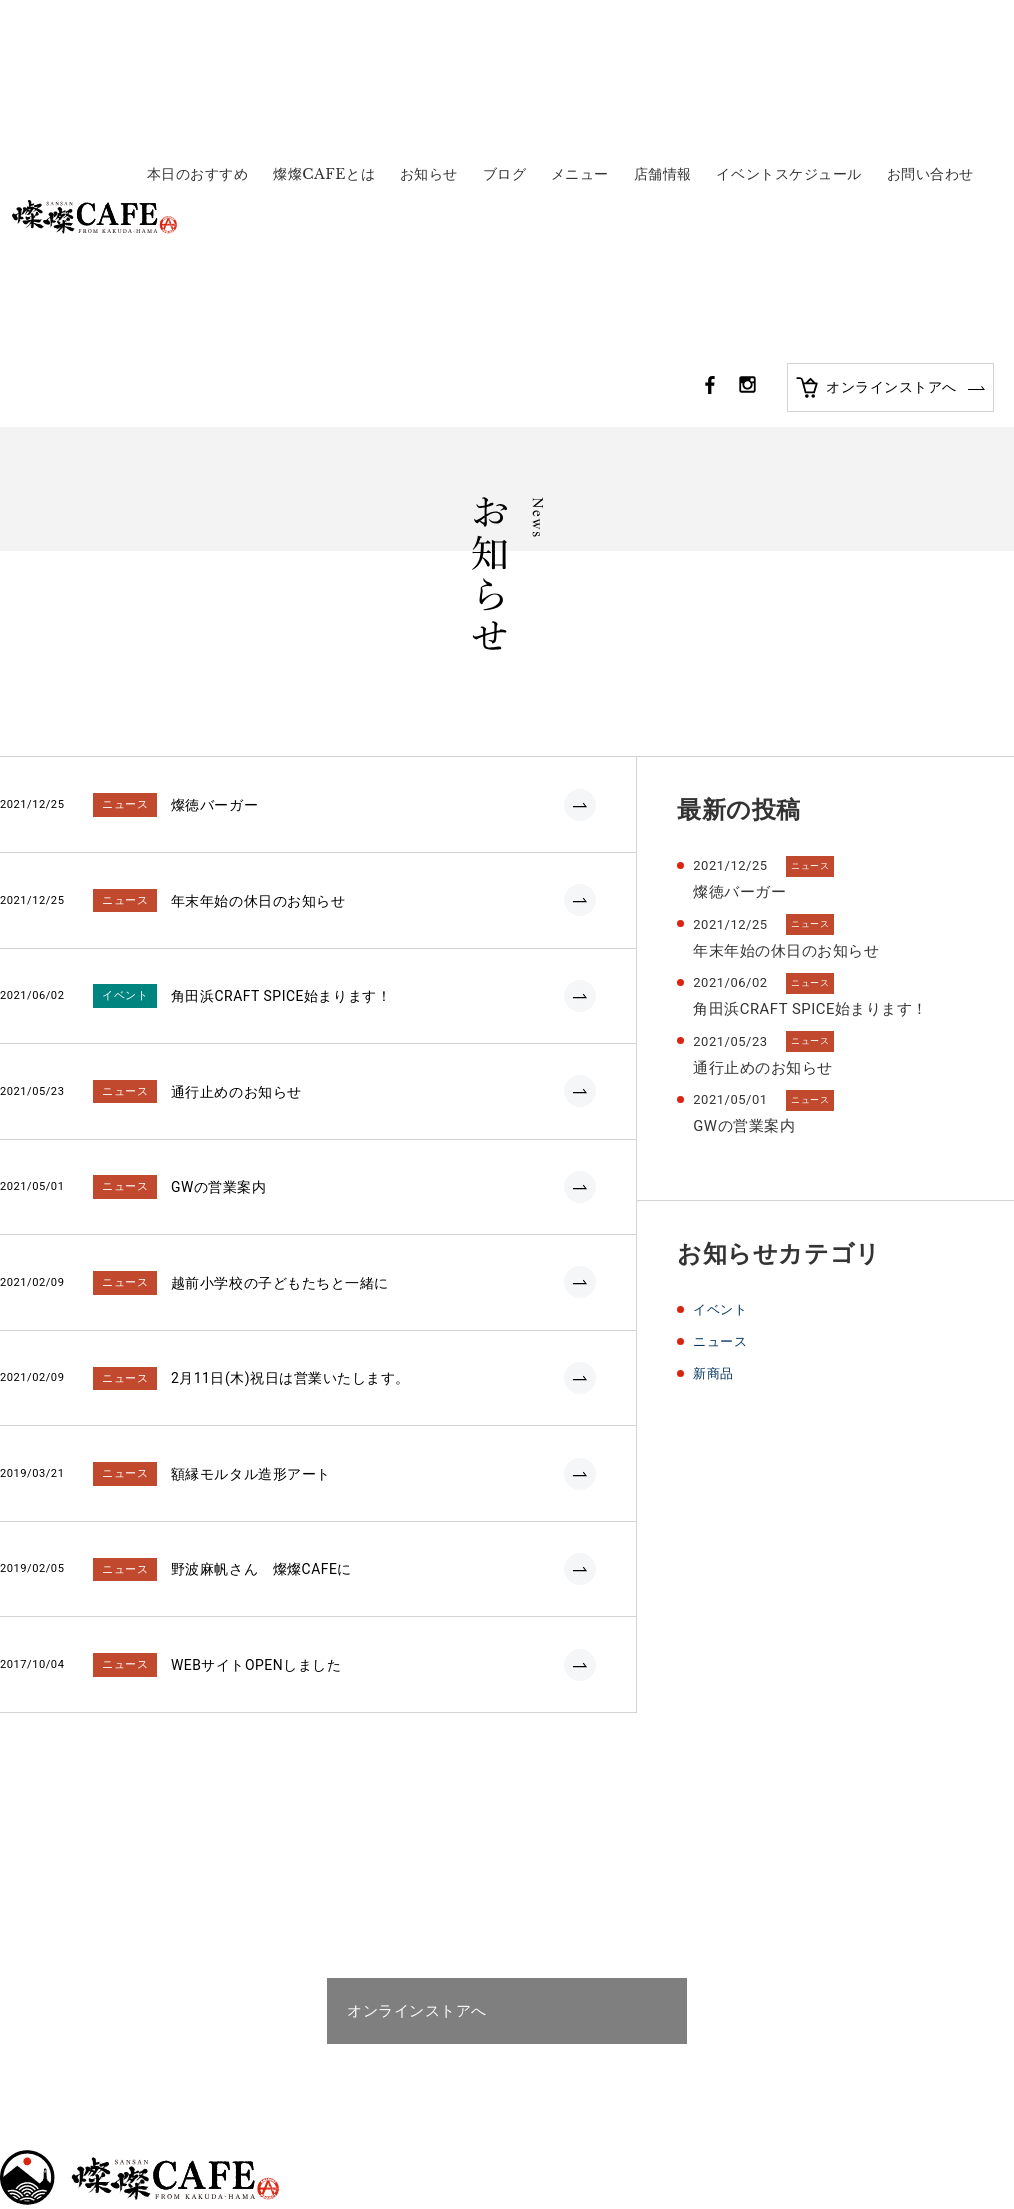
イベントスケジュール (789, 27)
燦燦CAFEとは (324, 27)
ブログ (505, 27)
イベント (722, 1008)
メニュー (580, 27)
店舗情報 (663, 27)
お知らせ (429, 27)
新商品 (715, 1071)
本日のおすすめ (198, 27)
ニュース (722, 1039)
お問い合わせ (930, 27)
